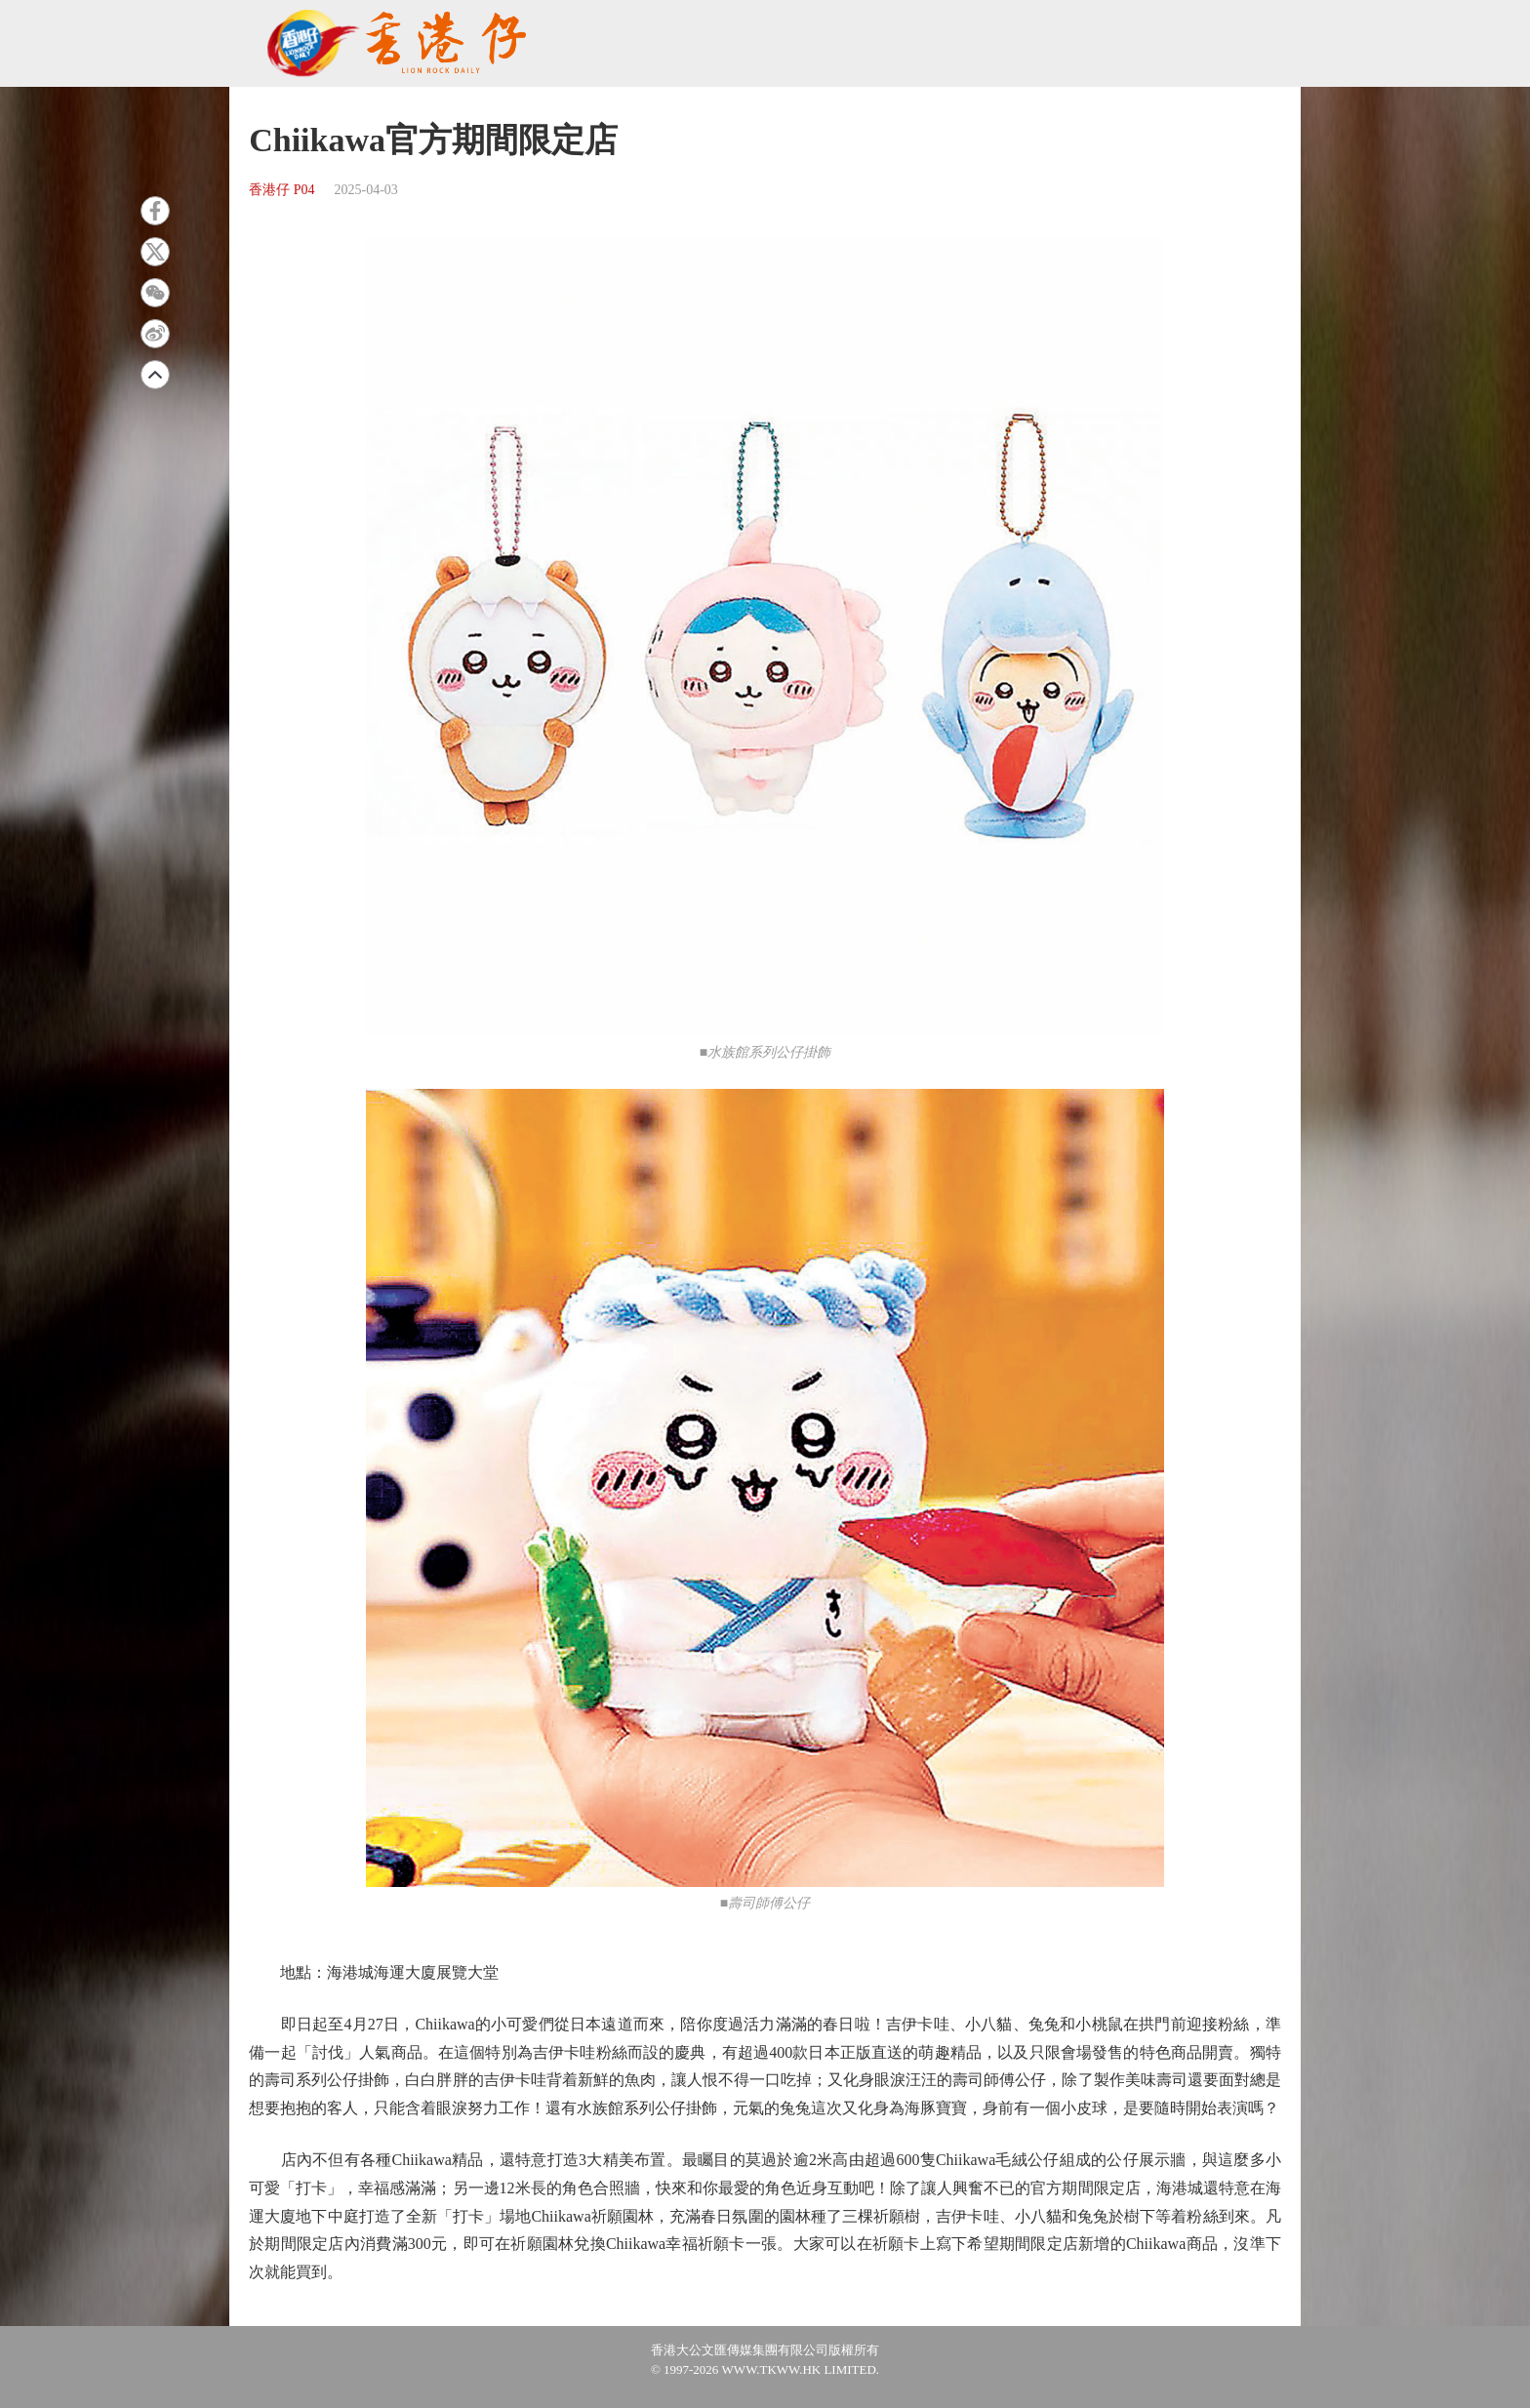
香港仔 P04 (281, 189)
